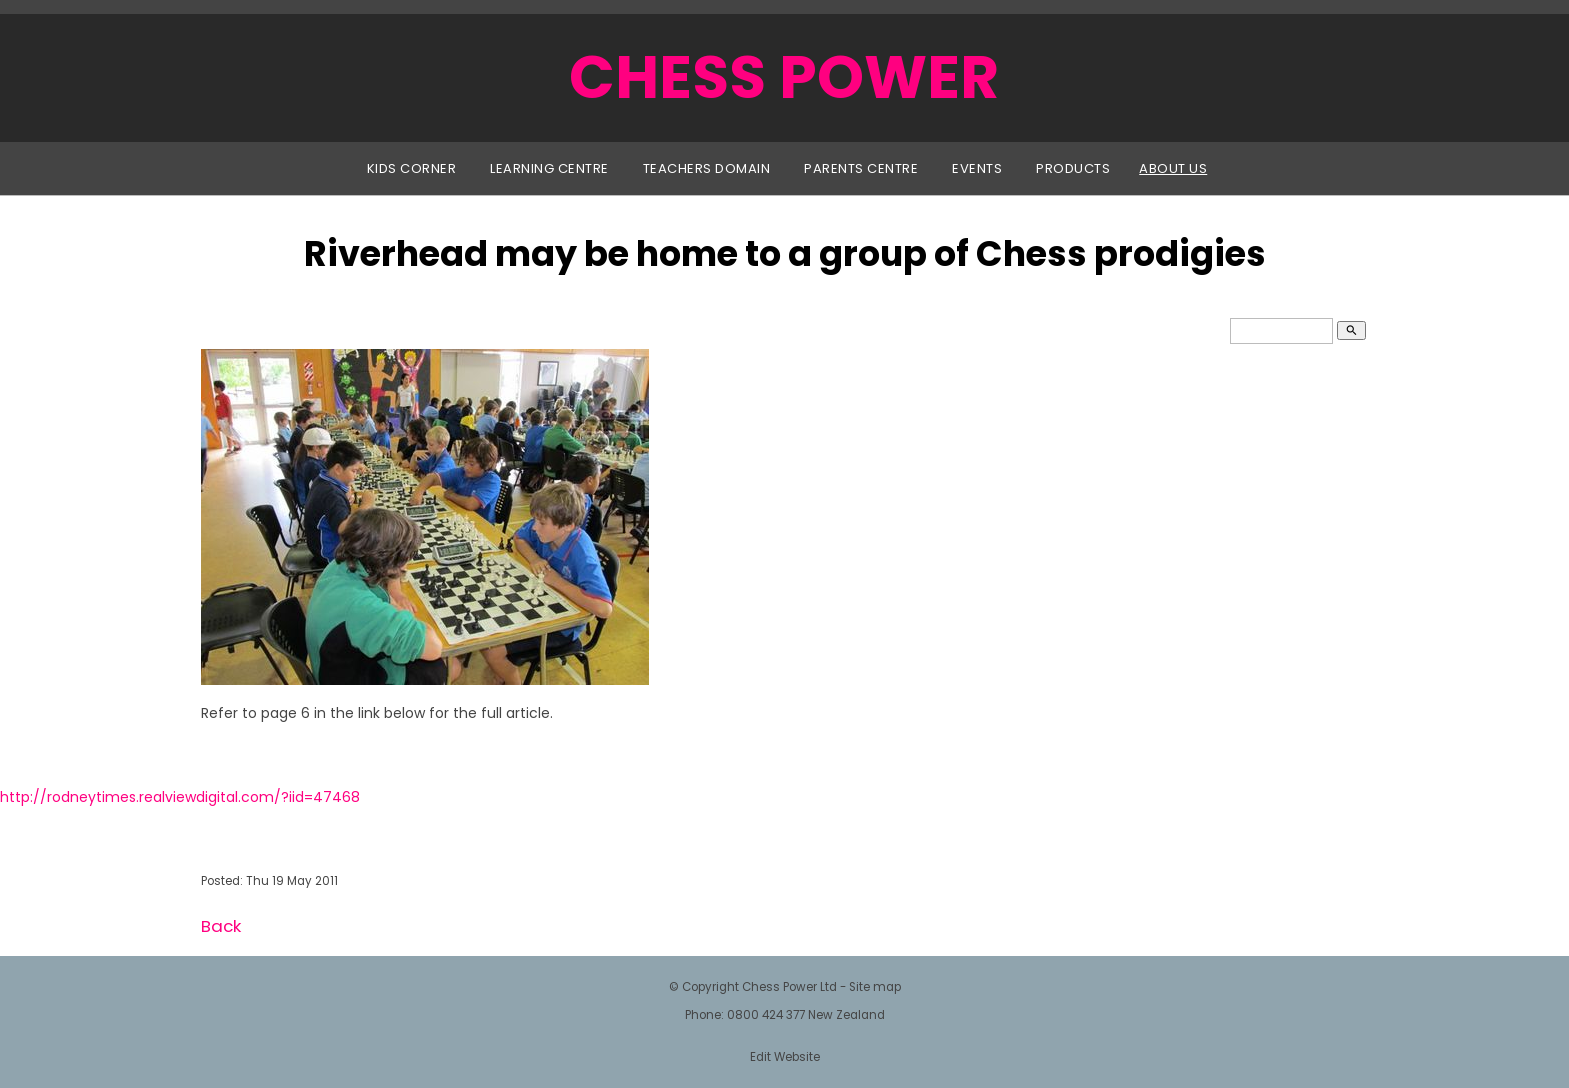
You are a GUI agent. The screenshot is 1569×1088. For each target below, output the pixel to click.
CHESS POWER (784, 77)
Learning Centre (549, 168)
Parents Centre (861, 168)
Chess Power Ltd (789, 987)
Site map (875, 987)
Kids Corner (412, 168)
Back (221, 926)
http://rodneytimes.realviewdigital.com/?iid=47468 (180, 797)
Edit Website (785, 1057)
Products (1073, 168)
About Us (1173, 168)
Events (977, 168)
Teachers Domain (707, 168)
